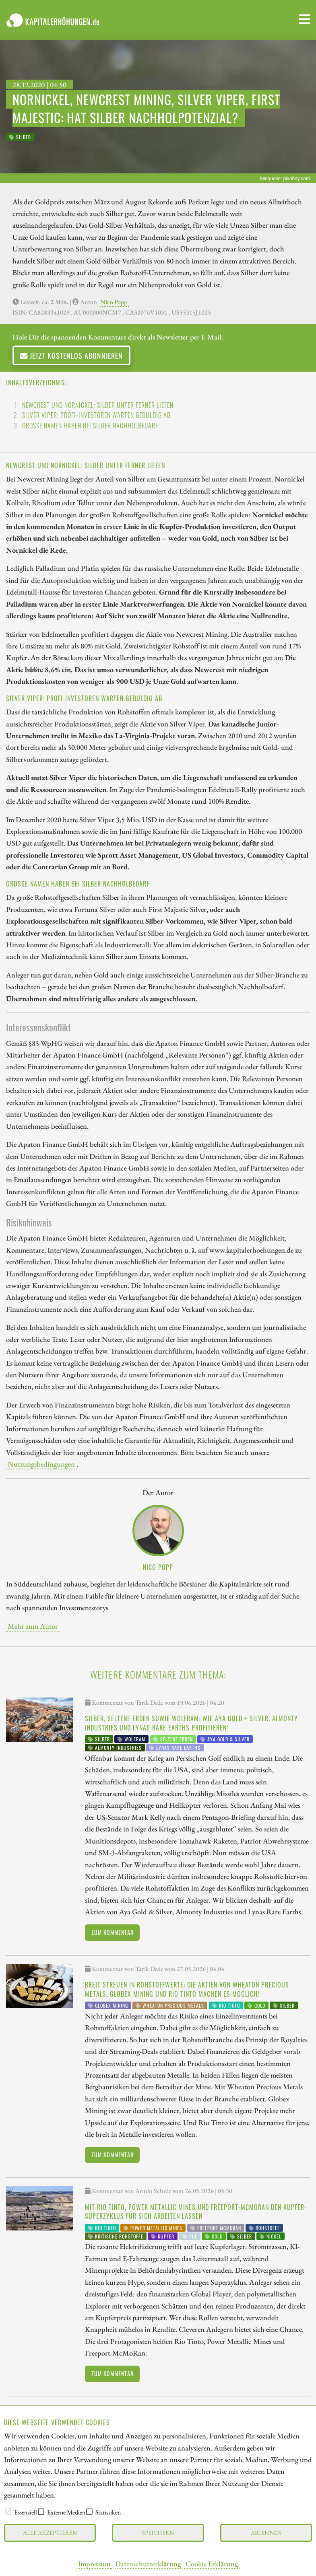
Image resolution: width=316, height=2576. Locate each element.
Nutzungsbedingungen (41, 1464)
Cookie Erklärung (212, 2563)
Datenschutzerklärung (148, 2563)
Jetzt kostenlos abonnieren (71, 355)
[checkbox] (8, 2512)
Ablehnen (266, 2532)
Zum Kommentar (112, 1932)
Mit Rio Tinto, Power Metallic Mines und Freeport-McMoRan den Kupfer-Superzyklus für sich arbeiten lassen (196, 2211)
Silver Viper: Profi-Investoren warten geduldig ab (96, 415)
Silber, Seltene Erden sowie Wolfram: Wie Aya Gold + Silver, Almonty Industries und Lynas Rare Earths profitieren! (191, 1723)
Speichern (158, 2532)
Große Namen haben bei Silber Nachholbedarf (90, 425)
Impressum (94, 2563)
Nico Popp (113, 302)
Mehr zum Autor (33, 1626)
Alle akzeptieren (50, 2532)
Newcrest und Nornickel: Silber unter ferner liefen (97, 405)
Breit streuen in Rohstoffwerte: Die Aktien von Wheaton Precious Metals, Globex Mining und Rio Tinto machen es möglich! (187, 1989)
